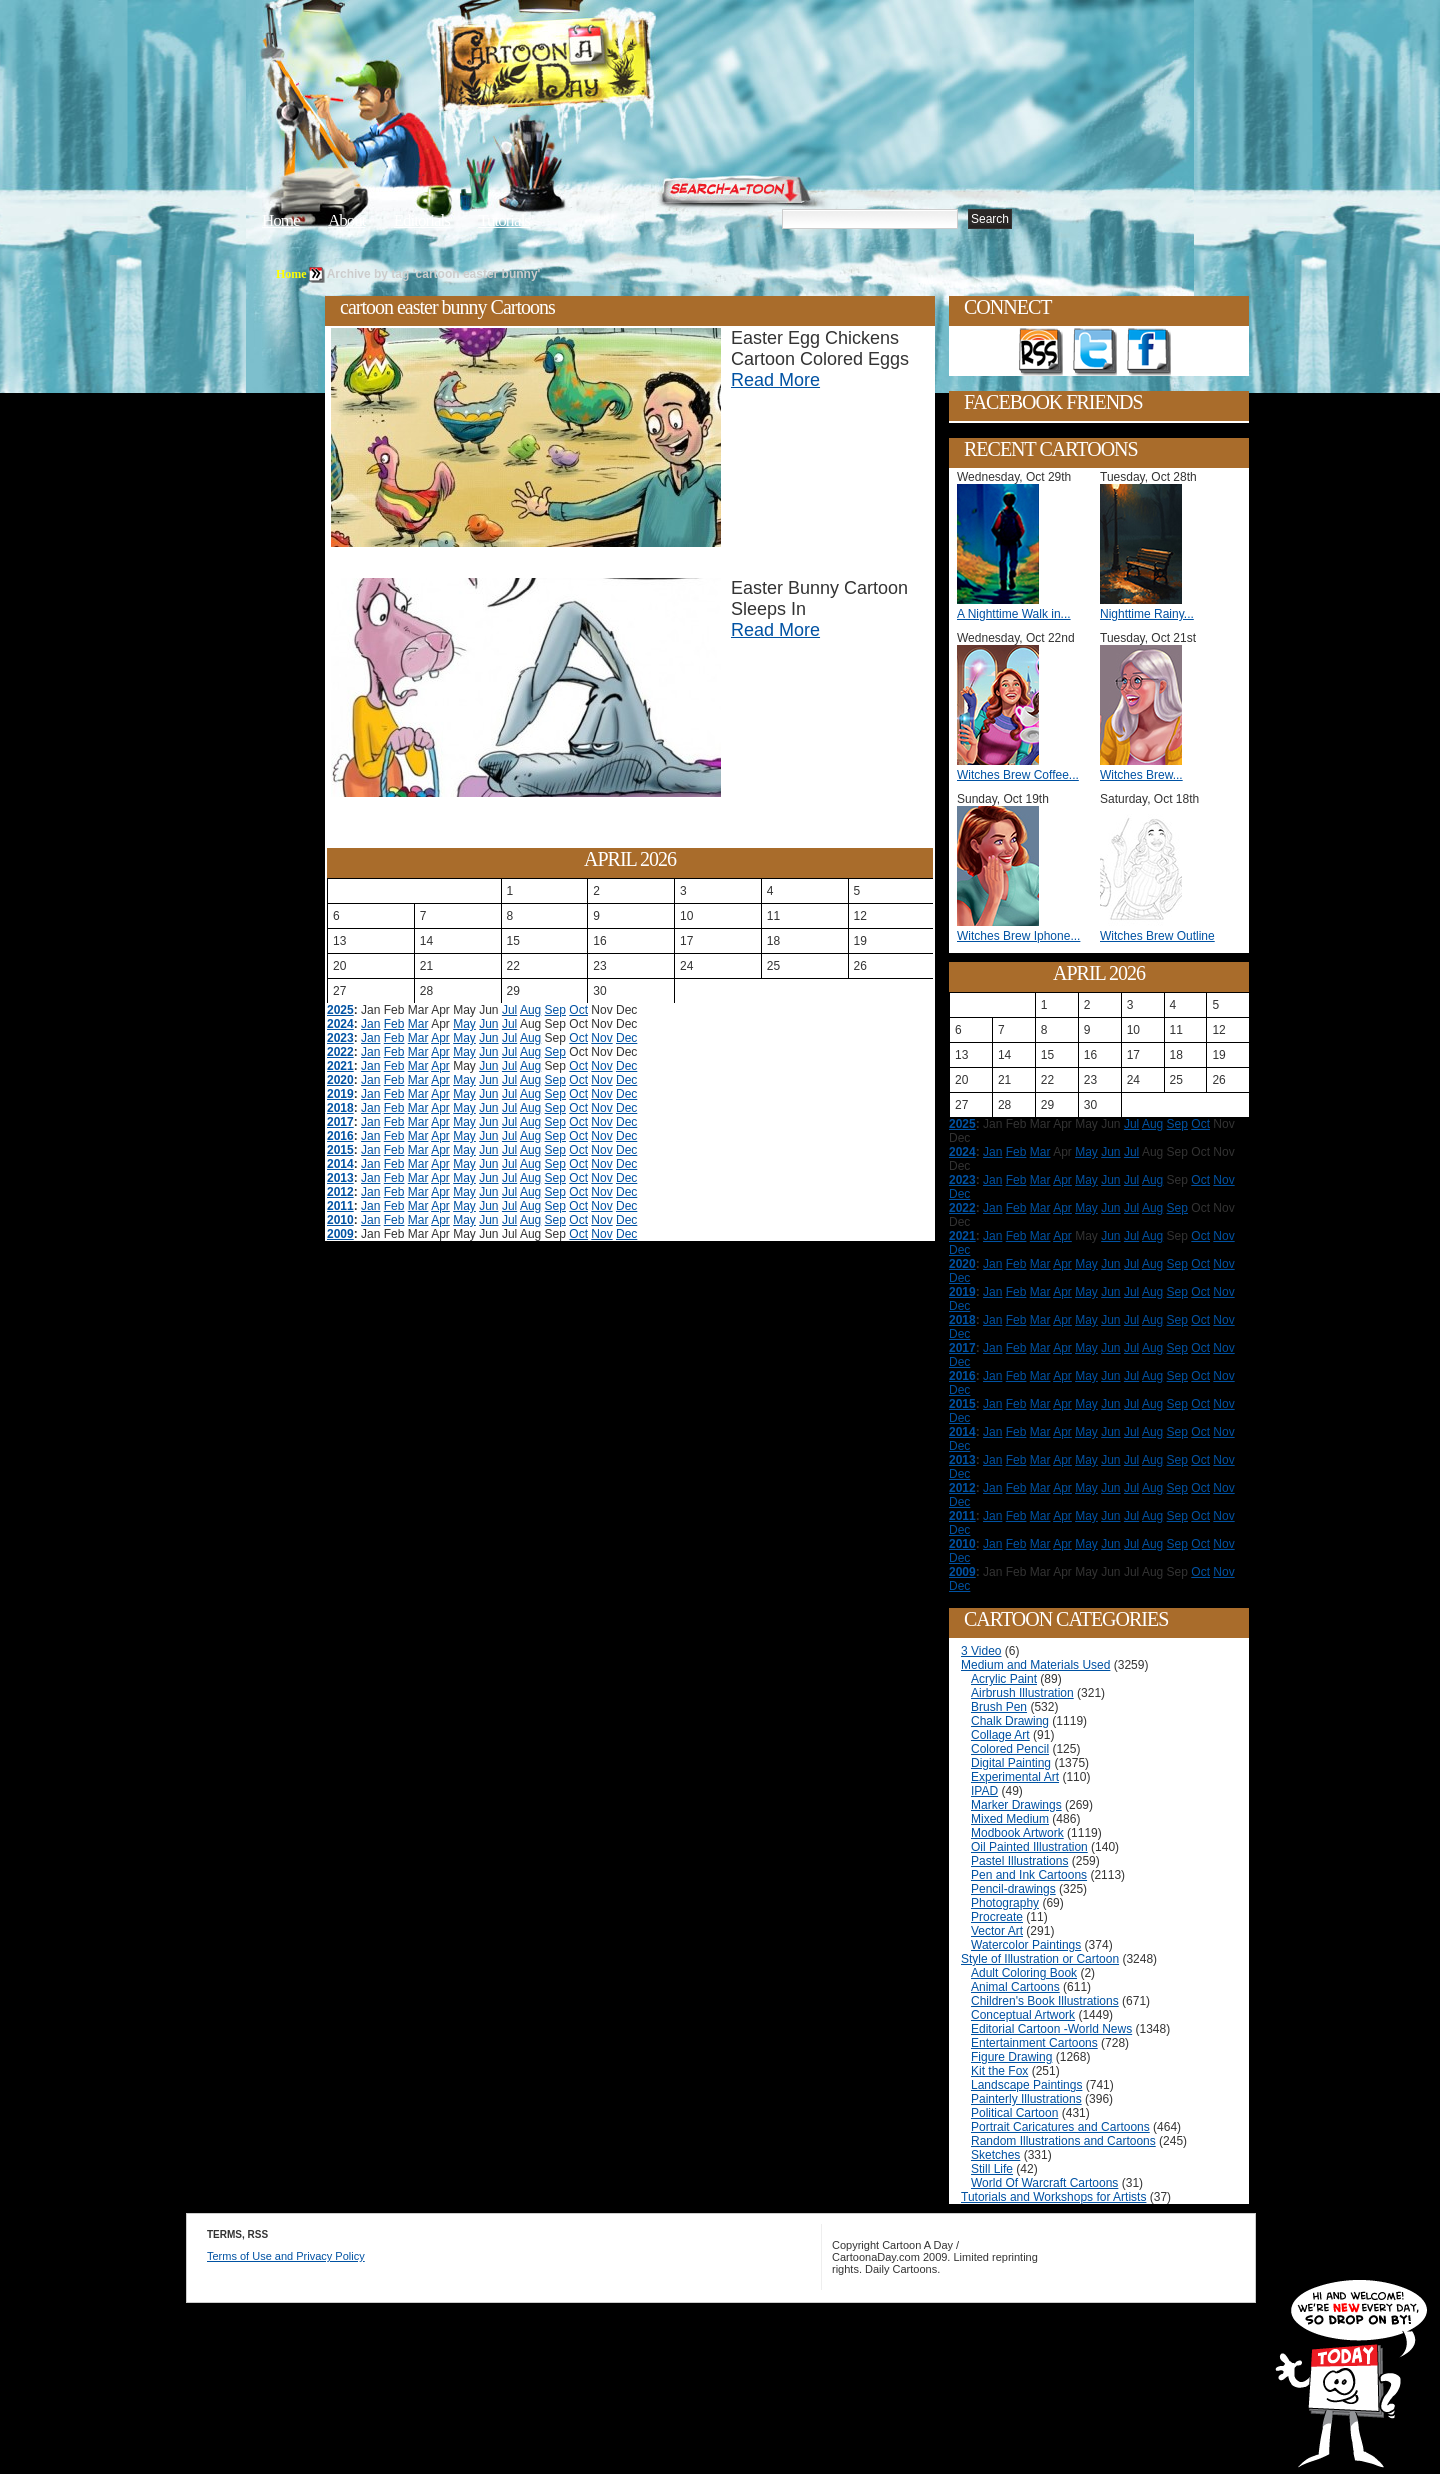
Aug (530, 1010)
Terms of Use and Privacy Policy (286, 2256)
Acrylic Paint (1004, 1679)
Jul (509, 1010)
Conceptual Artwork (1023, 2015)
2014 (340, 1164)
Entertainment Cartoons (1034, 2043)
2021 (340, 1066)
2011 (340, 1206)
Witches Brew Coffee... (1018, 775)
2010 (340, 1220)
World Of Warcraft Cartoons (1044, 2183)
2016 (340, 1136)
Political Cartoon (1014, 2113)
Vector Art (997, 1931)
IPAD (984, 1791)
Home (281, 220)
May (464, 1024)
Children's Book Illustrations (1045, 2001)
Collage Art (1000, 1735)
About (347, 220)
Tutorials (504, 220)
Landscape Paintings (1026, 2085)
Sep (555, 1010)
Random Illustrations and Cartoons (1063, 2141)
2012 (340, 1192)
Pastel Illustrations (1019, 1861)
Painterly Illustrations (1026, 2099)
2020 (340, 1080)
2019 (340, 1094)
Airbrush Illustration (1022, 1693)
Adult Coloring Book (1024, 1973)
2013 (340, 1178)
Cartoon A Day (594, 66)
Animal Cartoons (1015, 1987)
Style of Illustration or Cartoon (1040, 1959)
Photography (1005, 1903)
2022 (340, 1052)
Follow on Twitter (1095, 352)
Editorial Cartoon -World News (1051, 2029)
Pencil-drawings (1013, 1889)
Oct (578, 1010)
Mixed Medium (1010, 1819)
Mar (418, 1024)
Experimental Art (1015, 1777)
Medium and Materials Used (1035, 1665)
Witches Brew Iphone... (1018, 936)
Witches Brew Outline (1157, 936)
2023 (340, 1038)
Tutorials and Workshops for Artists (1053, 2197)
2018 (340, 1108)
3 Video (981, 1651)
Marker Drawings (1016, 1805)
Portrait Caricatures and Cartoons (1060, 2127)
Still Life (992, 2169)
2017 (340, 1122)
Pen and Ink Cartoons (1029, 1875)
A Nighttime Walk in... (1014, 614)
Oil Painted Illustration (1029, 1847)
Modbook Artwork (1017, 1833)
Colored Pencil (1010, 1749)
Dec (626, 1038)
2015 (340, 1150)
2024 (340, 1024)
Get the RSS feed (1041, 352)
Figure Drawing (1011, 2057)
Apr (440, 1038)
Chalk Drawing (1010, 1721)
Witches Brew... (1141, 775)
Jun (488, 1024)
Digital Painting (1011, 1763)
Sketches (995, 2155)
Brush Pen (999, 1707)
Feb (394, 1024)
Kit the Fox (999, 2071)
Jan (370, 1024)
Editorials (422, 220)
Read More (775, 380)
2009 (340, 1234)
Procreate (997, 1917)
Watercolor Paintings (1026, 1945)
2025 (340, 1010)
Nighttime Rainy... (1147, 614)
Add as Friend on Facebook (1149, 352)
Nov (601, 1038)
